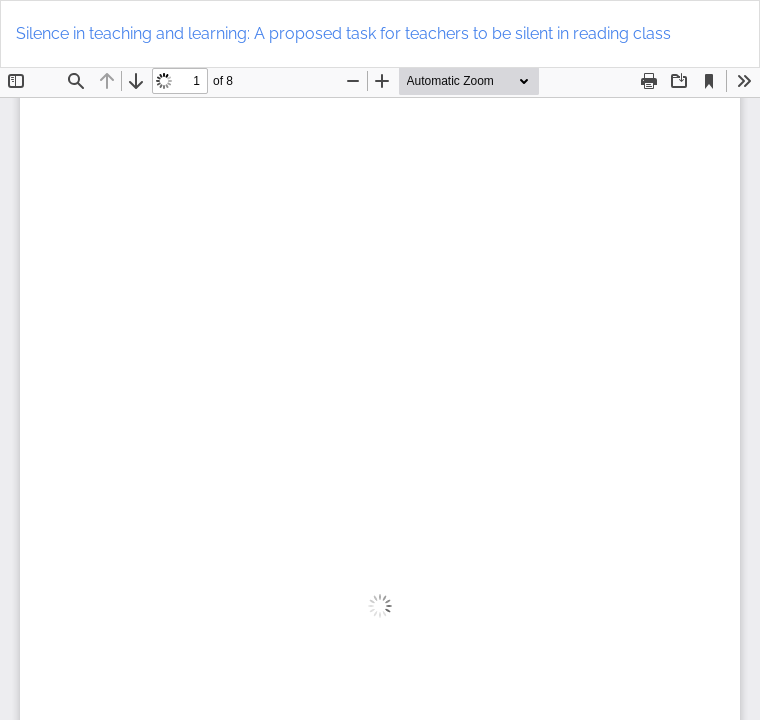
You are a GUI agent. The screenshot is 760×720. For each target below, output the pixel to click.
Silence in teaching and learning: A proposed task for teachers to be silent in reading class (343, 33)
